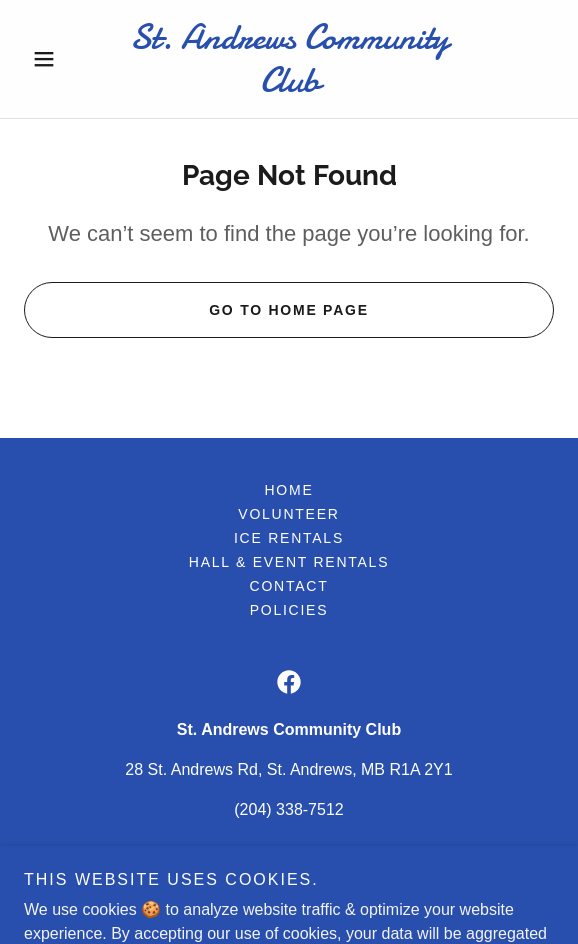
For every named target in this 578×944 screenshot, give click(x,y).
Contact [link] (289, 586)
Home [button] (289, 490)
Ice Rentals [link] (289, 538)
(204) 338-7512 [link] (288, 809)
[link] (289, 59)
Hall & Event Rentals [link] (289, 562)
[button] (64, 59)
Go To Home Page (289, 310)
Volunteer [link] (288, 514)
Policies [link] (289, 610)
